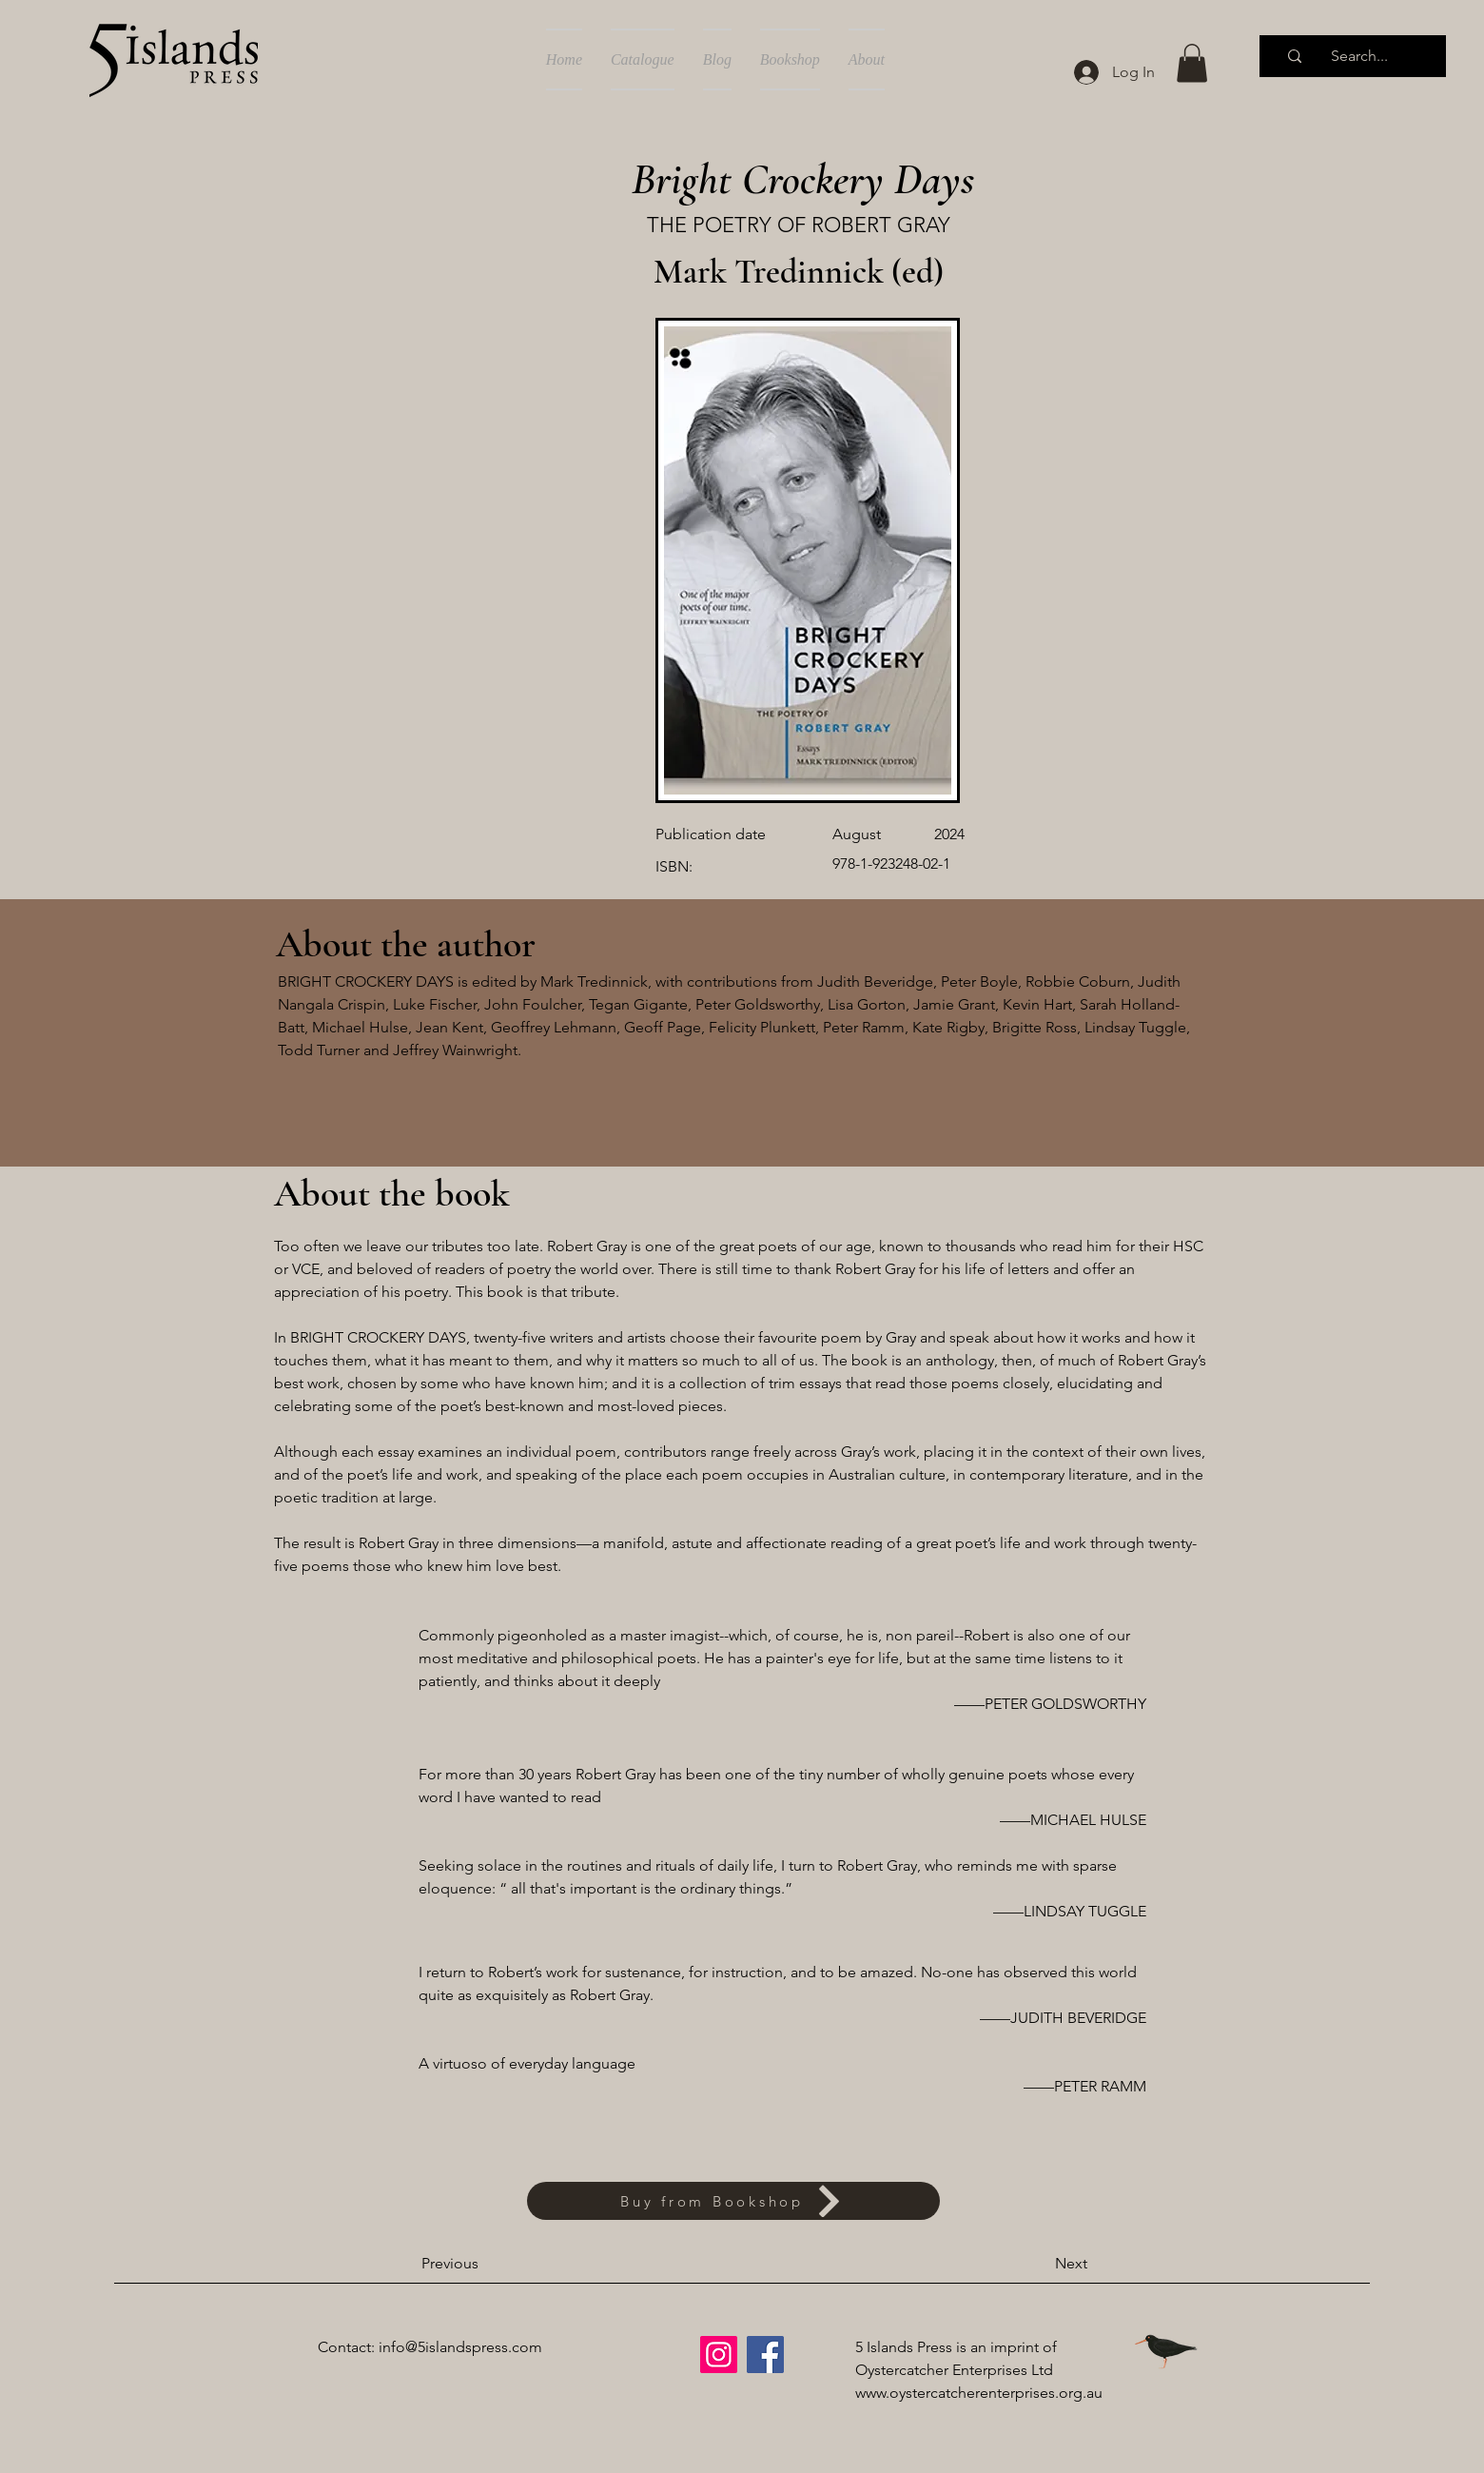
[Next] (1039, 2264)
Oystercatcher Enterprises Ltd (954, 2370)
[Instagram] (718, 2354)
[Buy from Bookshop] (733, 2201)
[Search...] (1359, 56)
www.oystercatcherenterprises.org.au (979, 2393)
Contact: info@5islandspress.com (430, 2347)
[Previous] (484, 2264)
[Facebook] (765, 2354)
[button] (1192, 63)
